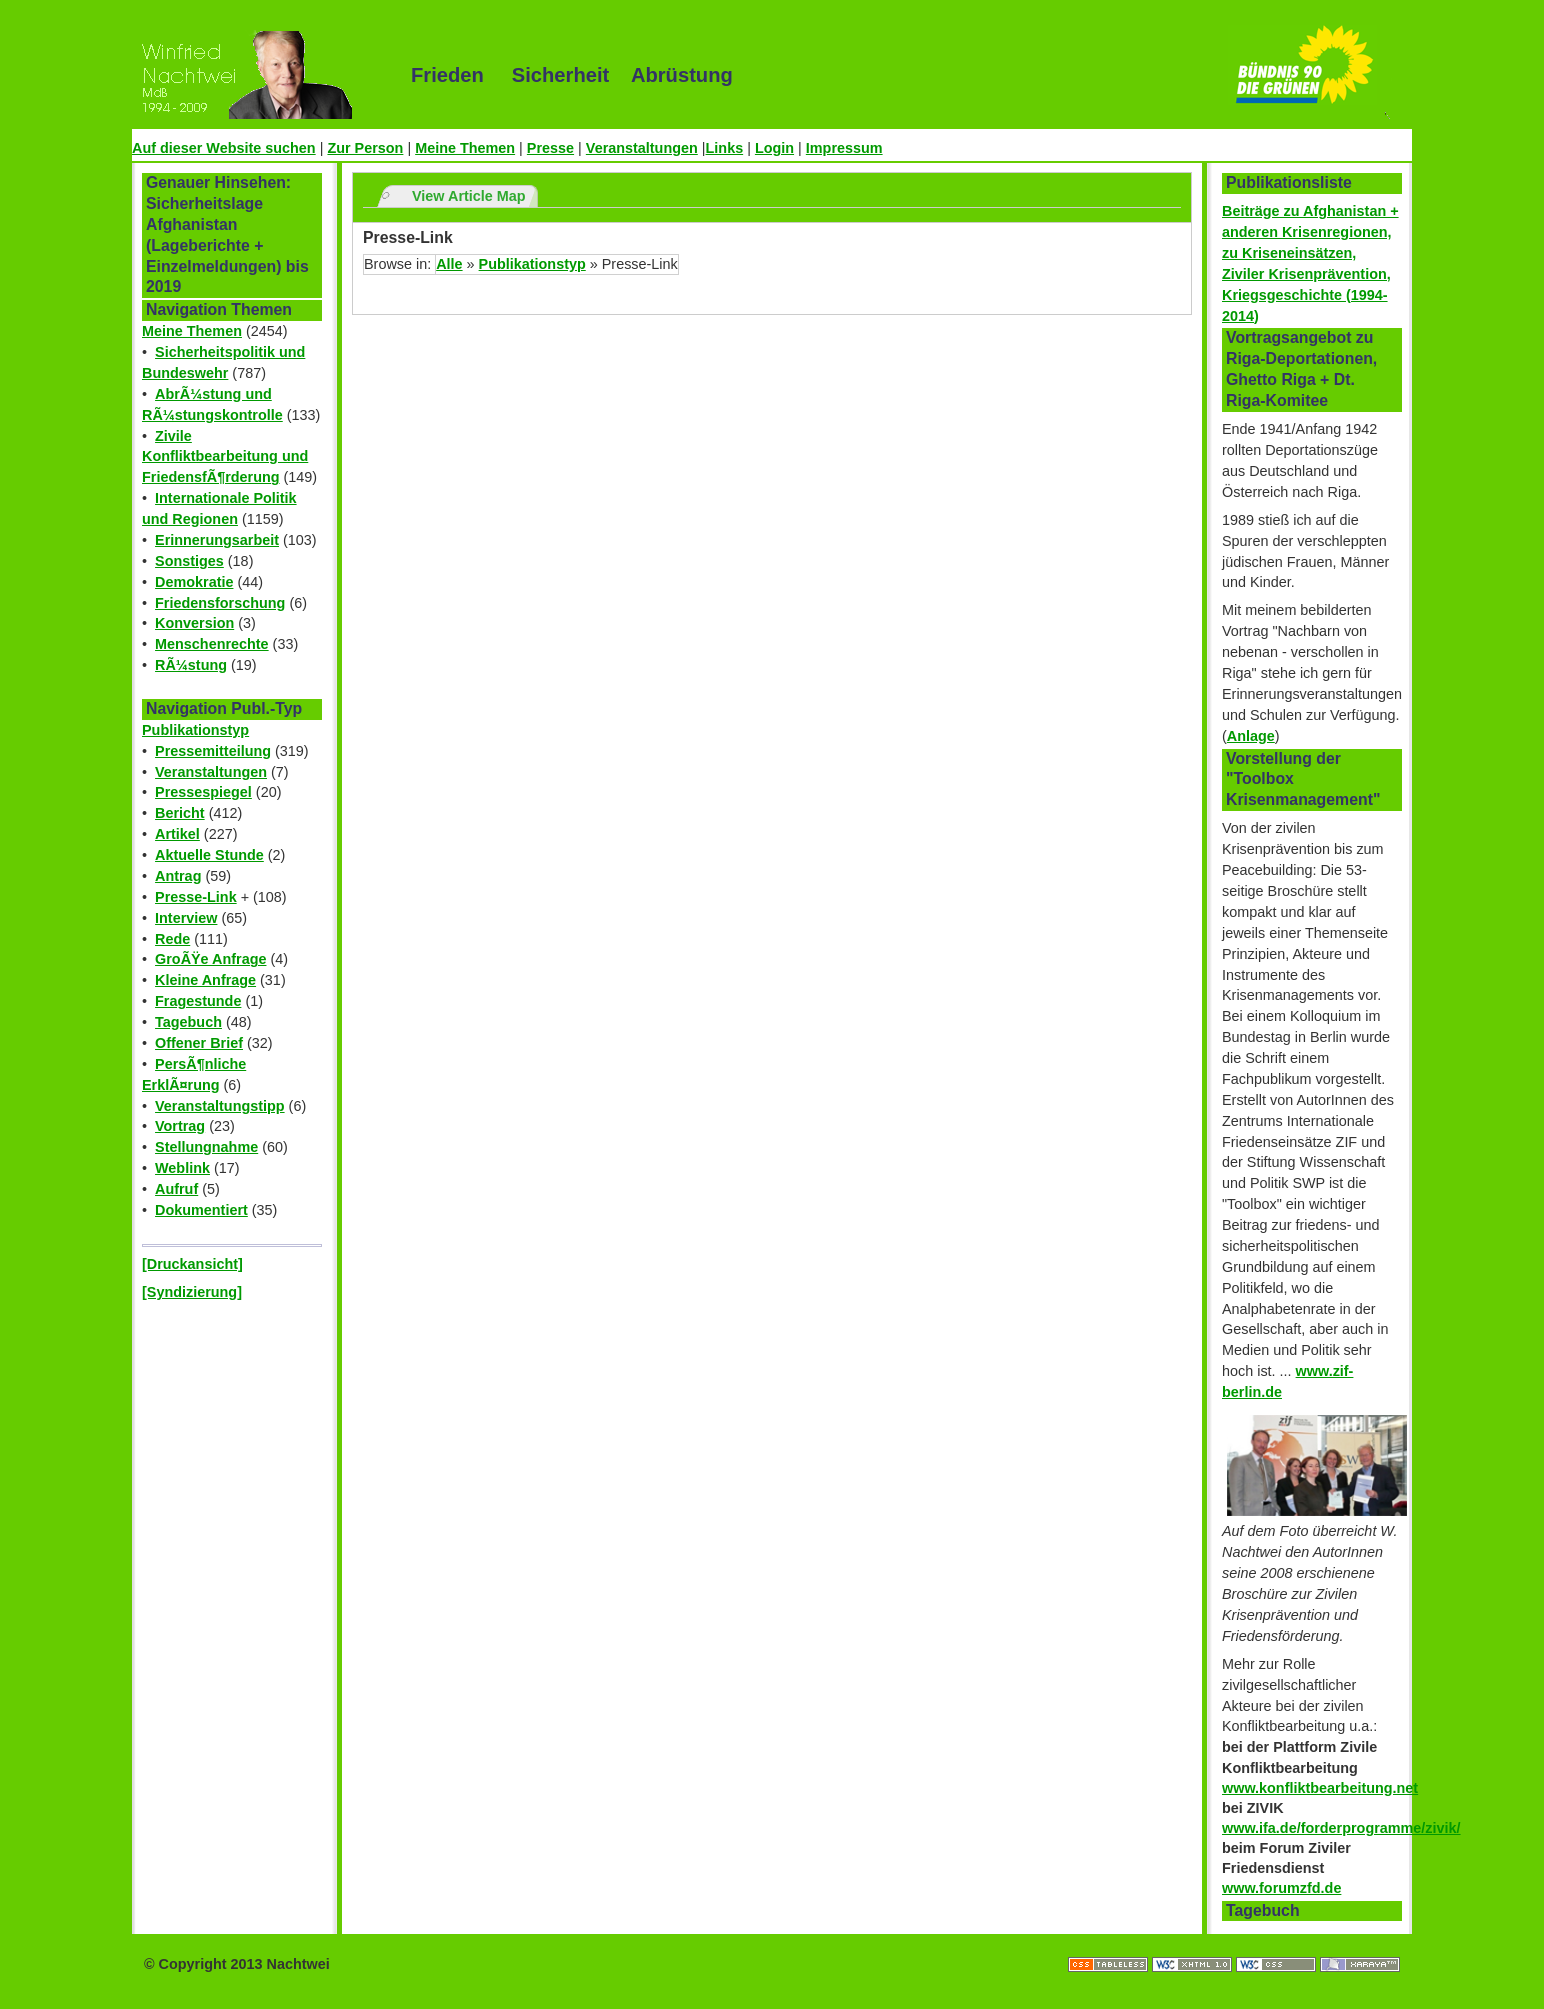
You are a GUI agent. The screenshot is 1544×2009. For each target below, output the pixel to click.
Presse (550, 148)
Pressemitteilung (213, 751)
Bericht (180, 813)
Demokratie (194, 582)
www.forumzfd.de (1281, 1888)
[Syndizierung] (192, 1292)
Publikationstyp (195, 730)
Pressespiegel (203, 792)
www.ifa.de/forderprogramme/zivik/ (1341, 1828)
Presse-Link (196, 897)
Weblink (182, 1168)
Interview (186, 918)
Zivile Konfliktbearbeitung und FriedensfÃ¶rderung (225, 457)
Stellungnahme (206, 1147)
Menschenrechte (212, 644)
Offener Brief (199, 1043)
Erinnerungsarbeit (217, 540)
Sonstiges (189, 561)
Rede (172, 939)
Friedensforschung (220, 603)
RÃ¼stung (191, 665)
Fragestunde (198, 1001)
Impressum (844, 148)
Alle (449, 264)
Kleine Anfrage (205, 980)
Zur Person (365, 148)
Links (725, 148)
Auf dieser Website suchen (224, 148)
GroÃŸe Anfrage (210, 959)
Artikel (177, 834)
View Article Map (469, 196)
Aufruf (176, 1189)
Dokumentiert (201, 1210)
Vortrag (180, 1126)
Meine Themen (465, 148)
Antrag (178, 876)
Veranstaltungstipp (220, 1106)
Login (774, 148)
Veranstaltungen (642, 148)
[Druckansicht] (192, 1264)
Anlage (1251, 736)
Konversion (194, 623)
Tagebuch (188, 1022)
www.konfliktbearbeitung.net (1320, 1788)
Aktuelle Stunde (209, 855)
